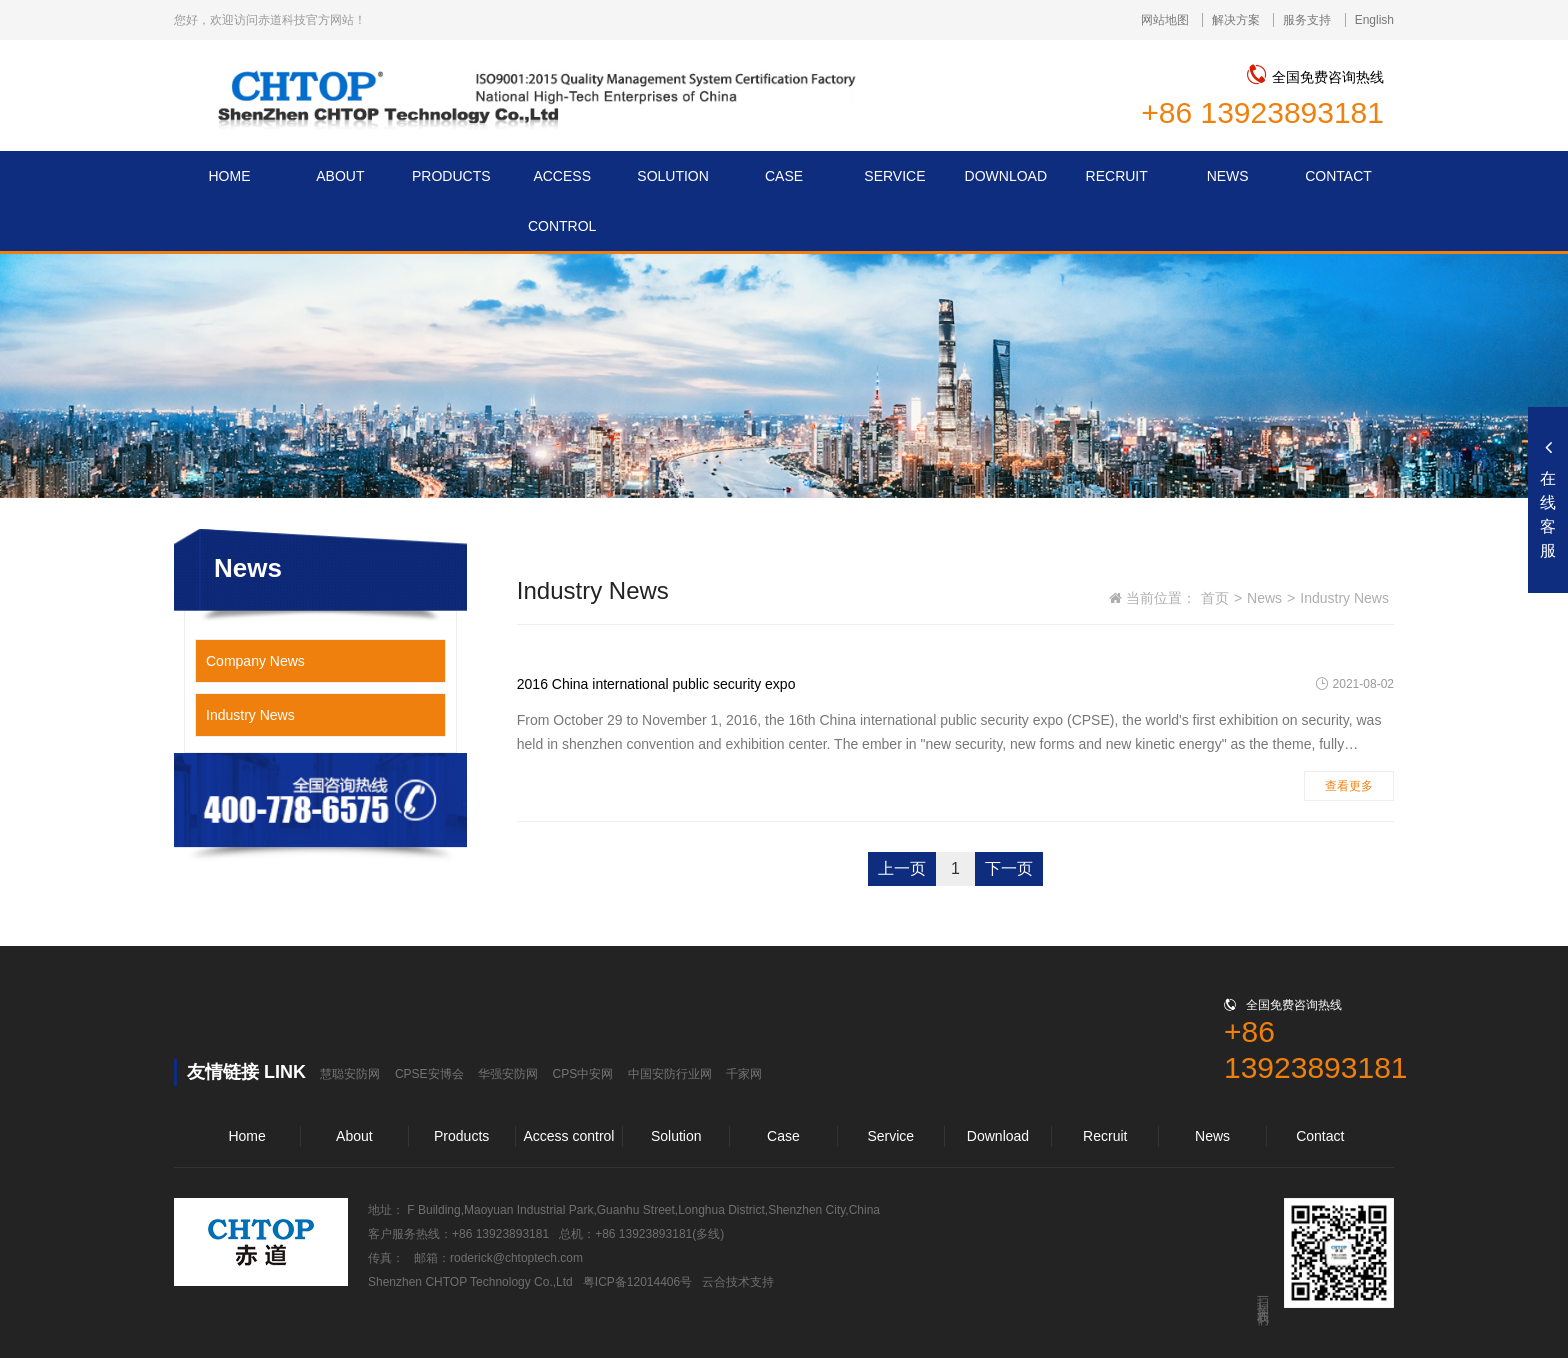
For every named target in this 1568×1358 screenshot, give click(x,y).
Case (783, 1136)
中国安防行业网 (670, 1074)
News (1264, 598)
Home (246, 1136)
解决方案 (1236, 20)
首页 (1215, 598)
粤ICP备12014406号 (637, 1282)
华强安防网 (508, 1074)
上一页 (902, 868)
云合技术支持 (738, 1282)
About (354, 1136)
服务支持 (1307, 20)
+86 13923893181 (1262, 112)
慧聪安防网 (350, 1074)
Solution (676, 1136)
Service (890, 1136)
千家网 (744, 1074)
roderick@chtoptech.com (516, 1258)
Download (998, 1136)
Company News (255, 661)
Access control (568, 1136)
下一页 (1009, 868)
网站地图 (1165, 20)
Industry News (250, 715)
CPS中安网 (583, 1074)
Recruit (1105, 1136)
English (1374, 20)
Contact (1320, 1136)
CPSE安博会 (429, 1074)
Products (461, 1136)
